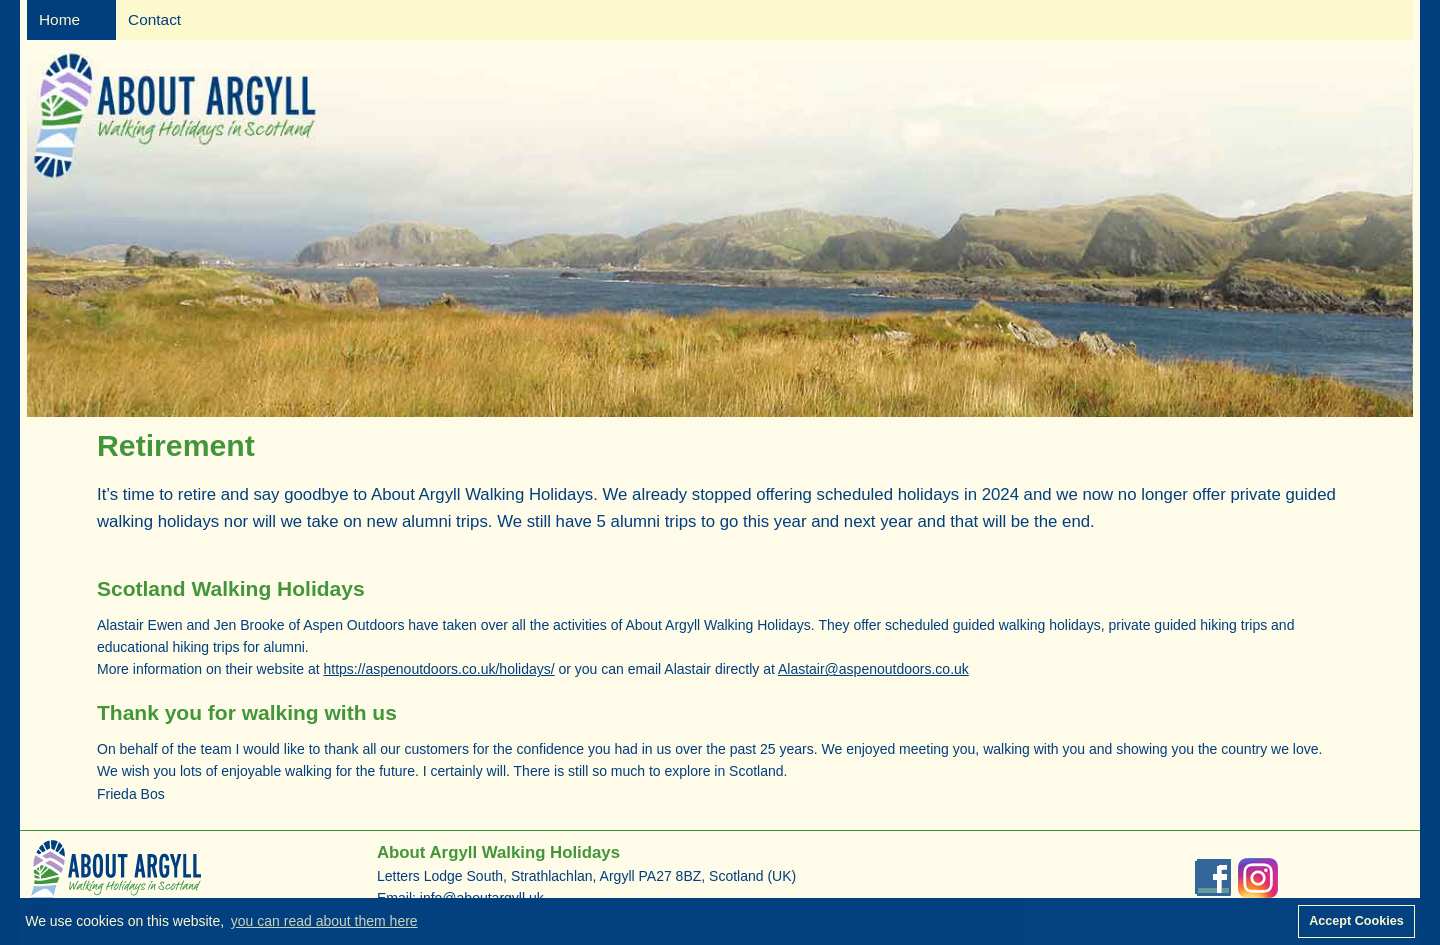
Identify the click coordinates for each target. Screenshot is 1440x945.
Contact (154, 19)
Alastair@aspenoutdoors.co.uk (873, 669)
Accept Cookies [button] (1356, 921)
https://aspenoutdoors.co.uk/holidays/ (438, 669)
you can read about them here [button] (324, 921)
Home (59, 19)
